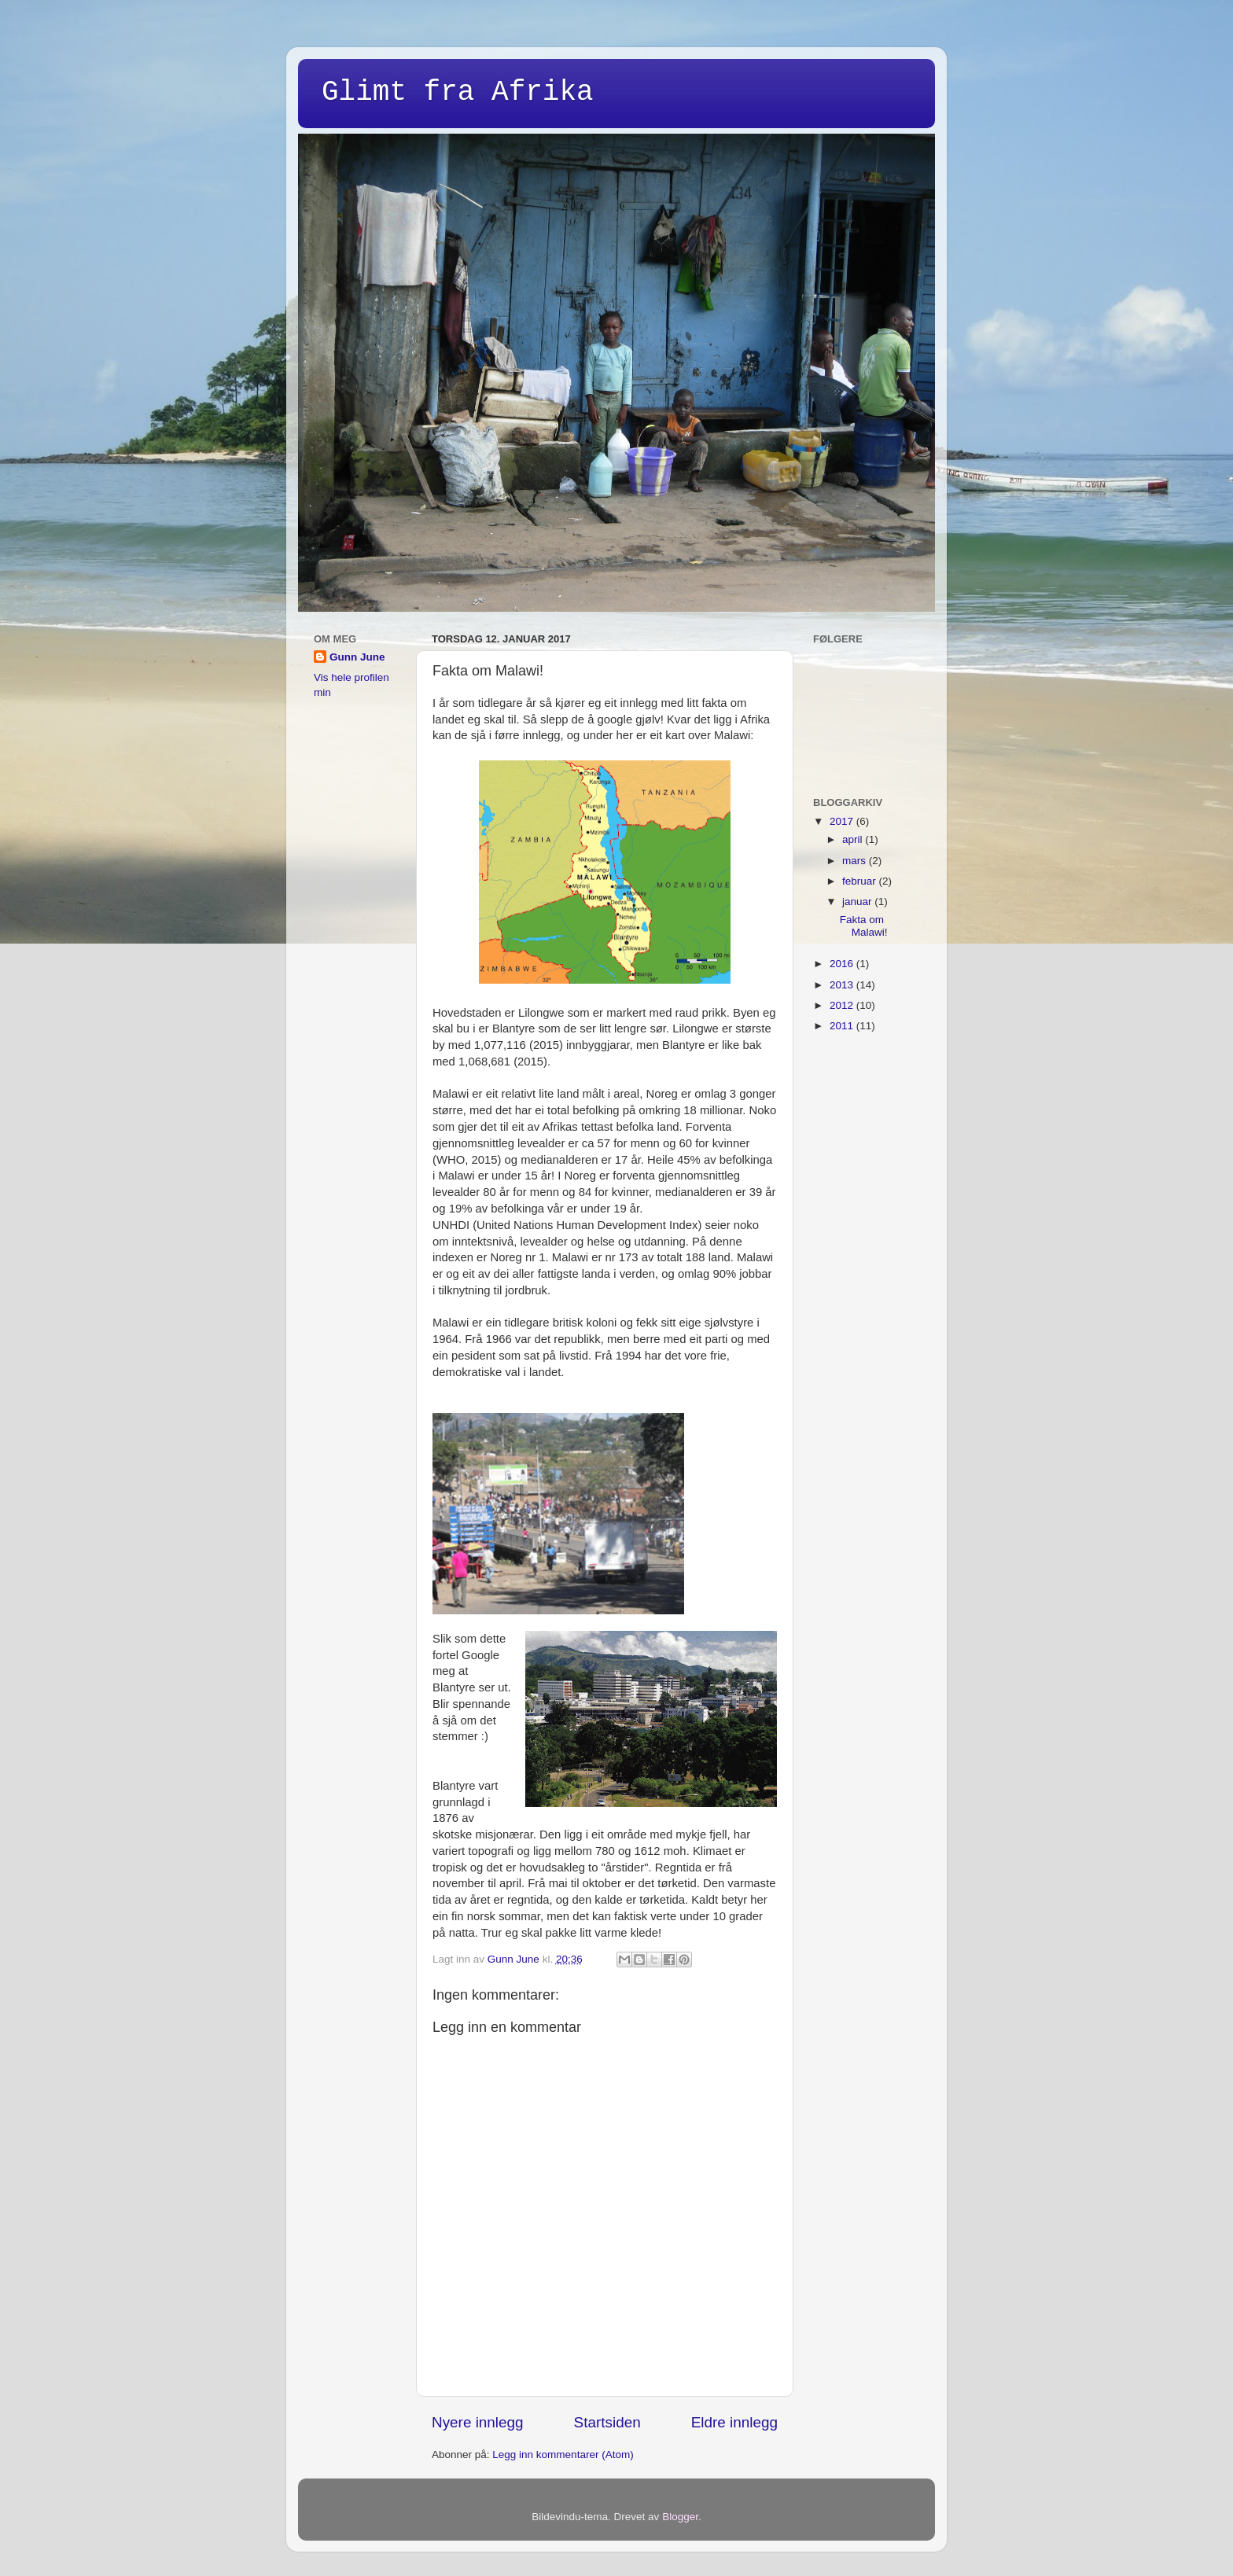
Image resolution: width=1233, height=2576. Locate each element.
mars (855, 861)
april (853, 839)
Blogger (680, 2517)
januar (858, 901)
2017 (843, 821)
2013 (843, 985)
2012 (843, 1005)
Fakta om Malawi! (864, 926)
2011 (843, 1026)
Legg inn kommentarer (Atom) (562, 2454)
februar (860, 881)
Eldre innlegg (734, 2422)
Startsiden (607, 2422)
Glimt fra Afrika (458, 92)
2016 (843, 964)
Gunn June (357, 657)
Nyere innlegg (478, 2422)
